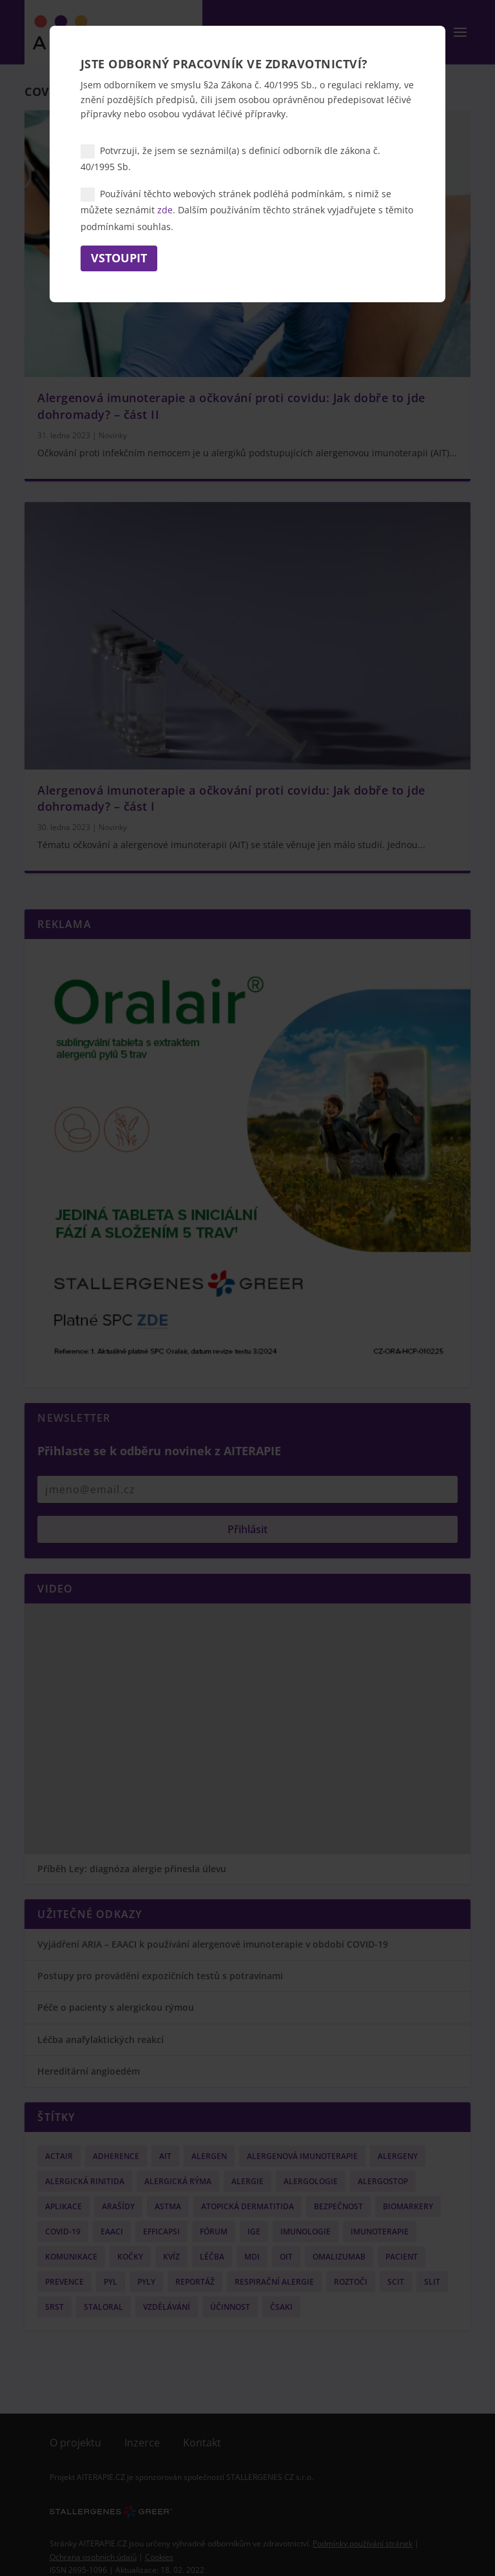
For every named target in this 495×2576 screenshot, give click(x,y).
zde (165, 210)
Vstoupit (119, 258)
